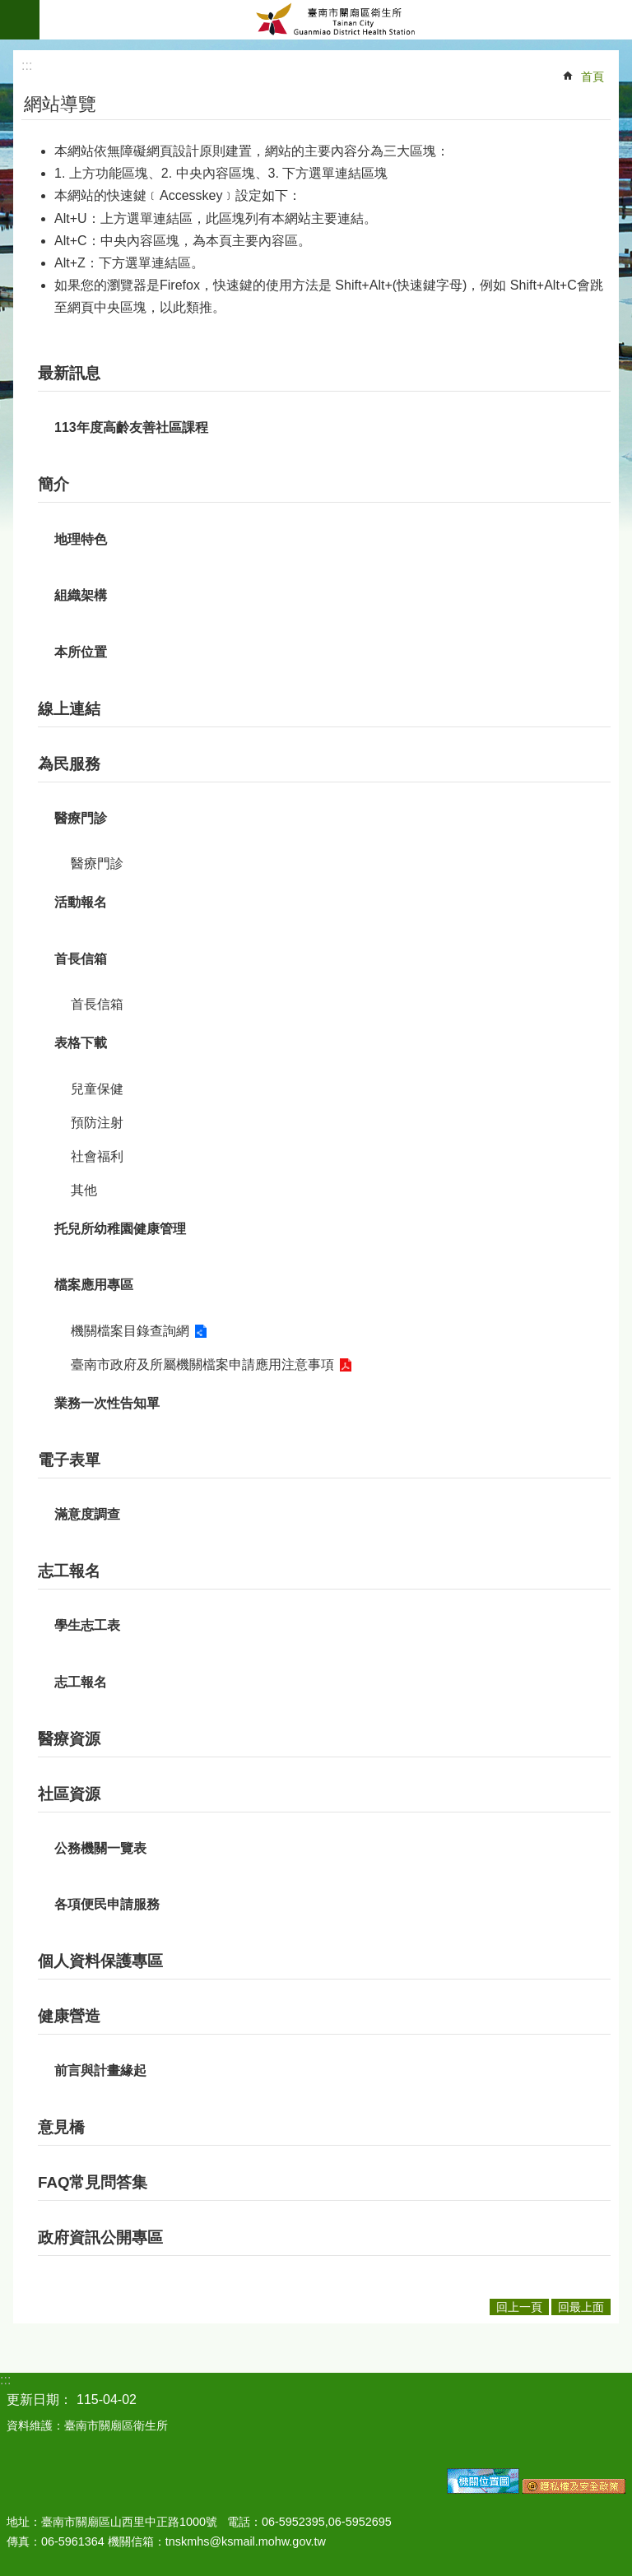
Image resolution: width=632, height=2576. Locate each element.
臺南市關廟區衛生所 (336, 19)
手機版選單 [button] (20, 19)
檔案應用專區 (93, 1285)
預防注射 (97, 1123)
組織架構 (80, 595)
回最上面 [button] (581, 2307)
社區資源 (69, 1794)
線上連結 (69, 708)
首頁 (592, 76)
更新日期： (39, 2400)
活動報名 (80, 902)
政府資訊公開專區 (100, 2237)
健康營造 (69, 2016)
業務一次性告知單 (107, 1403)
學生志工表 (87, 1625)
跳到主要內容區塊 (8, 8)
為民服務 (69, 764)
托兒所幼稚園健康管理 (120, 1229)
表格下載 (80, 1043)
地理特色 (80, 539)
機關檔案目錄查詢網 (130, 1331)
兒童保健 (97, 1089)
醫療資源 (69, 1739)
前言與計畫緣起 (100, 2070)
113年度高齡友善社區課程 (131, 427)
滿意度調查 (87, 1514)
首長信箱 (80, 959)
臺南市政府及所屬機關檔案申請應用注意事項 (202, 1365)
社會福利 (97, 1156)
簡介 (53, 484)
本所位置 (80, 652)
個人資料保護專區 (100, 1961)
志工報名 (69, 1571)
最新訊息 (69, 373)
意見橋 (61, 2127)
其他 (84, 1190)
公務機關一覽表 (100, 1848)
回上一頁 (519, 2307)
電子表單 (69, 1460)
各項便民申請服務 (107, 1904)
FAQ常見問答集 (92, 2182)
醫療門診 (80, 818)
